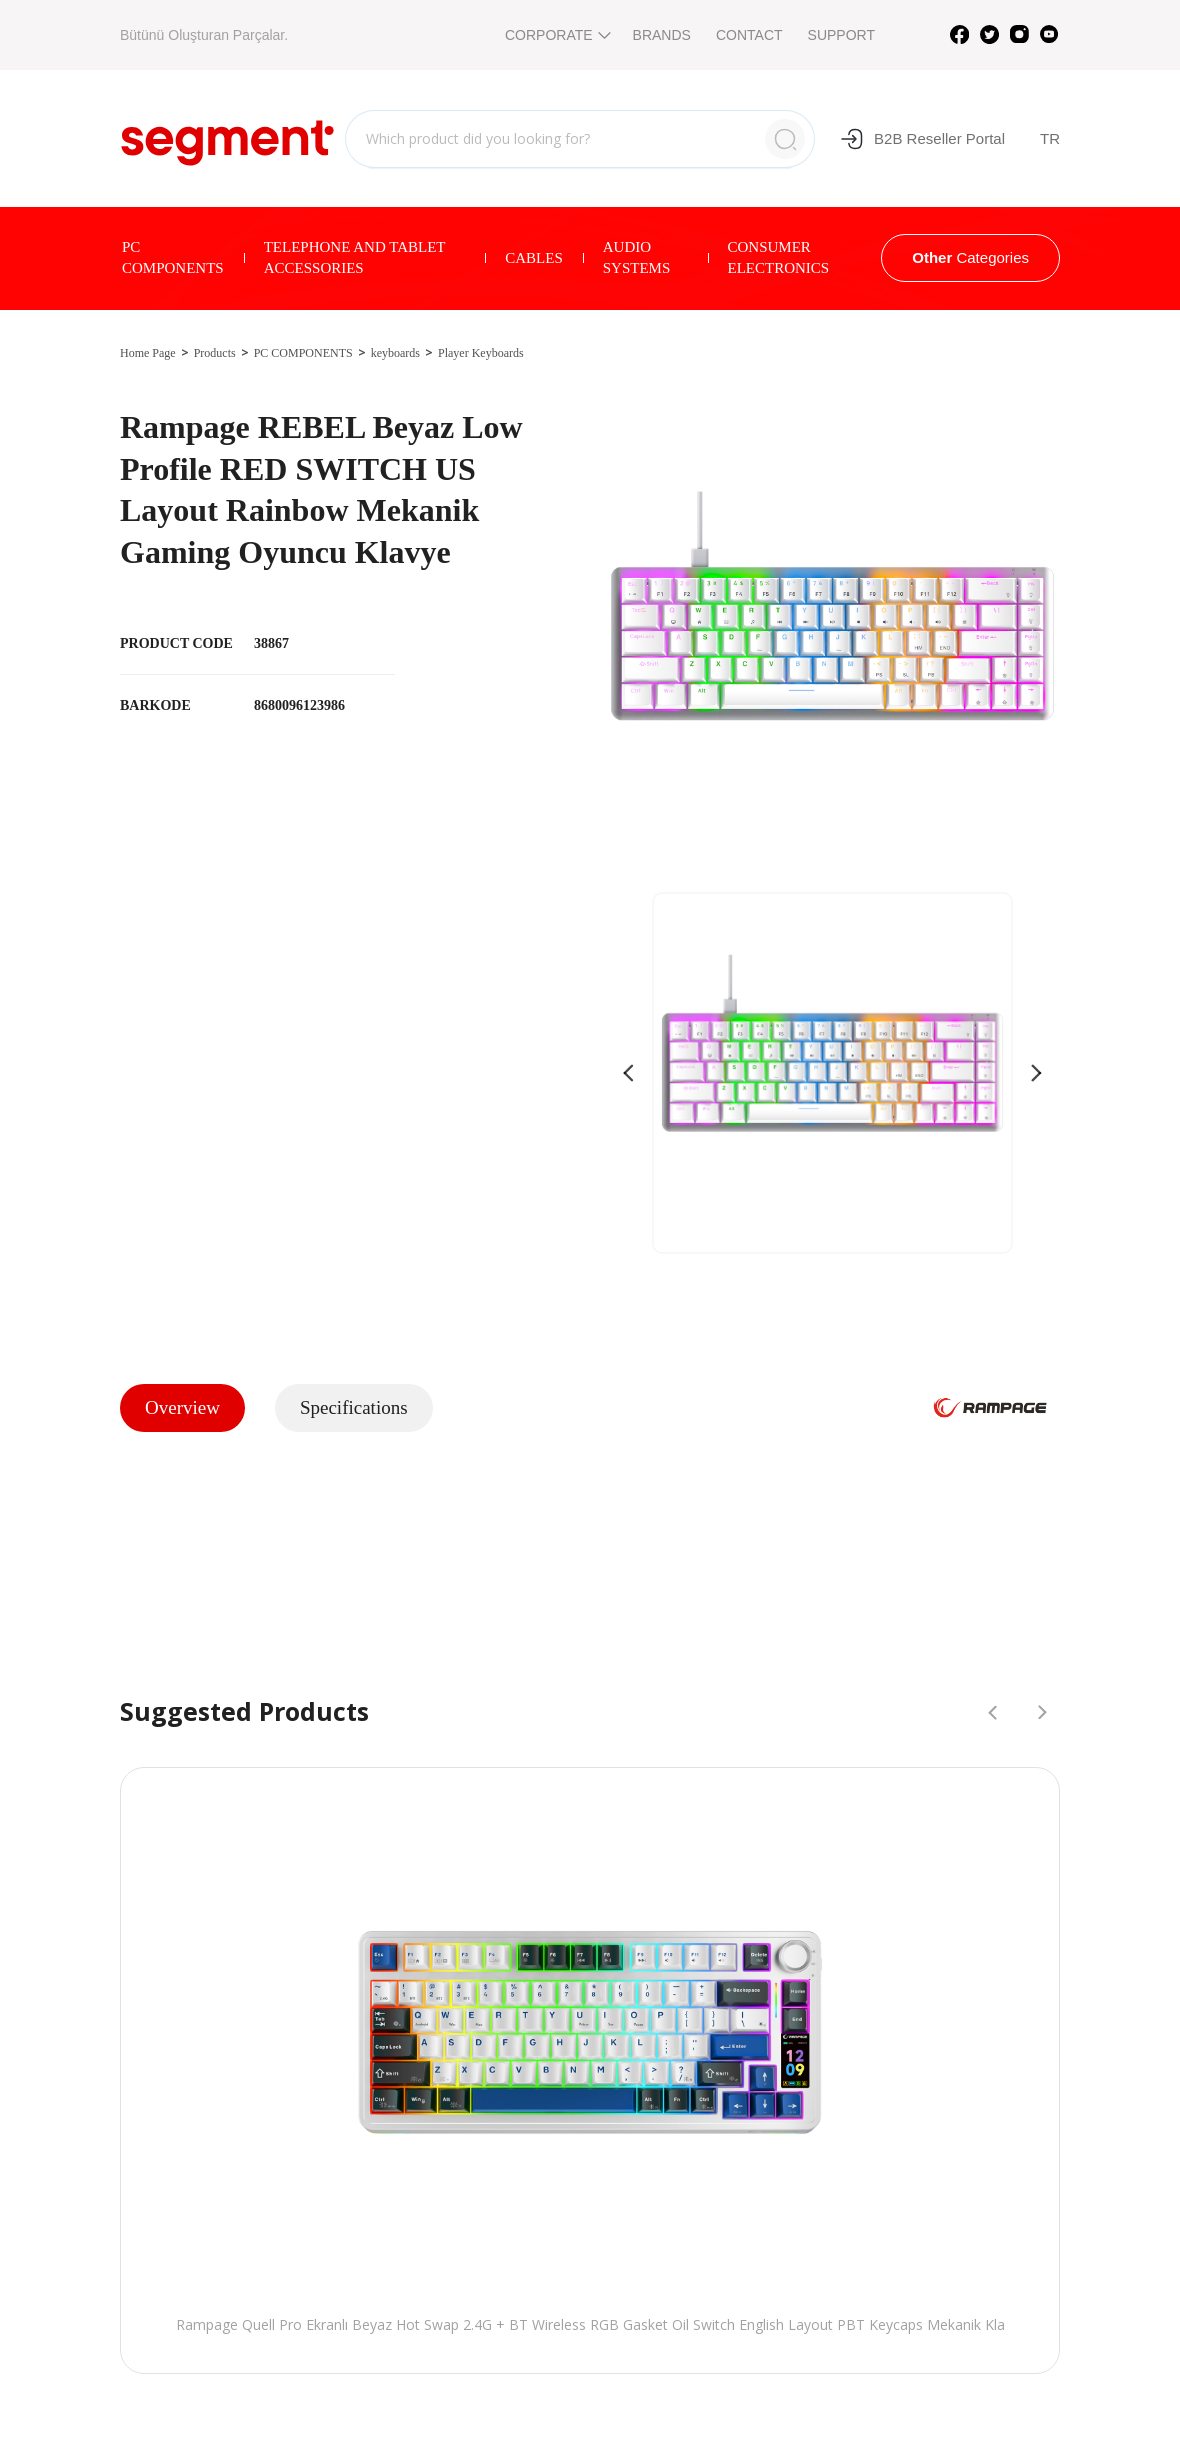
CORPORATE (556, 35)
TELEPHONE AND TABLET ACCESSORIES (355, 257)
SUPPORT (841, 35)
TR (1050, 138)
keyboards (395, 353)
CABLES (534, 258)
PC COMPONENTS (173, 257)
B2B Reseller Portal (922, 139)
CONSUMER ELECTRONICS (779, 257)
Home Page (148, 353)
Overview (182, 1407)
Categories (970, 257)
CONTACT (749, 35)
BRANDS (662, 35)
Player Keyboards (481, 353)
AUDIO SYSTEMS (637, 257)
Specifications (354, 1407)
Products (215, 353)
